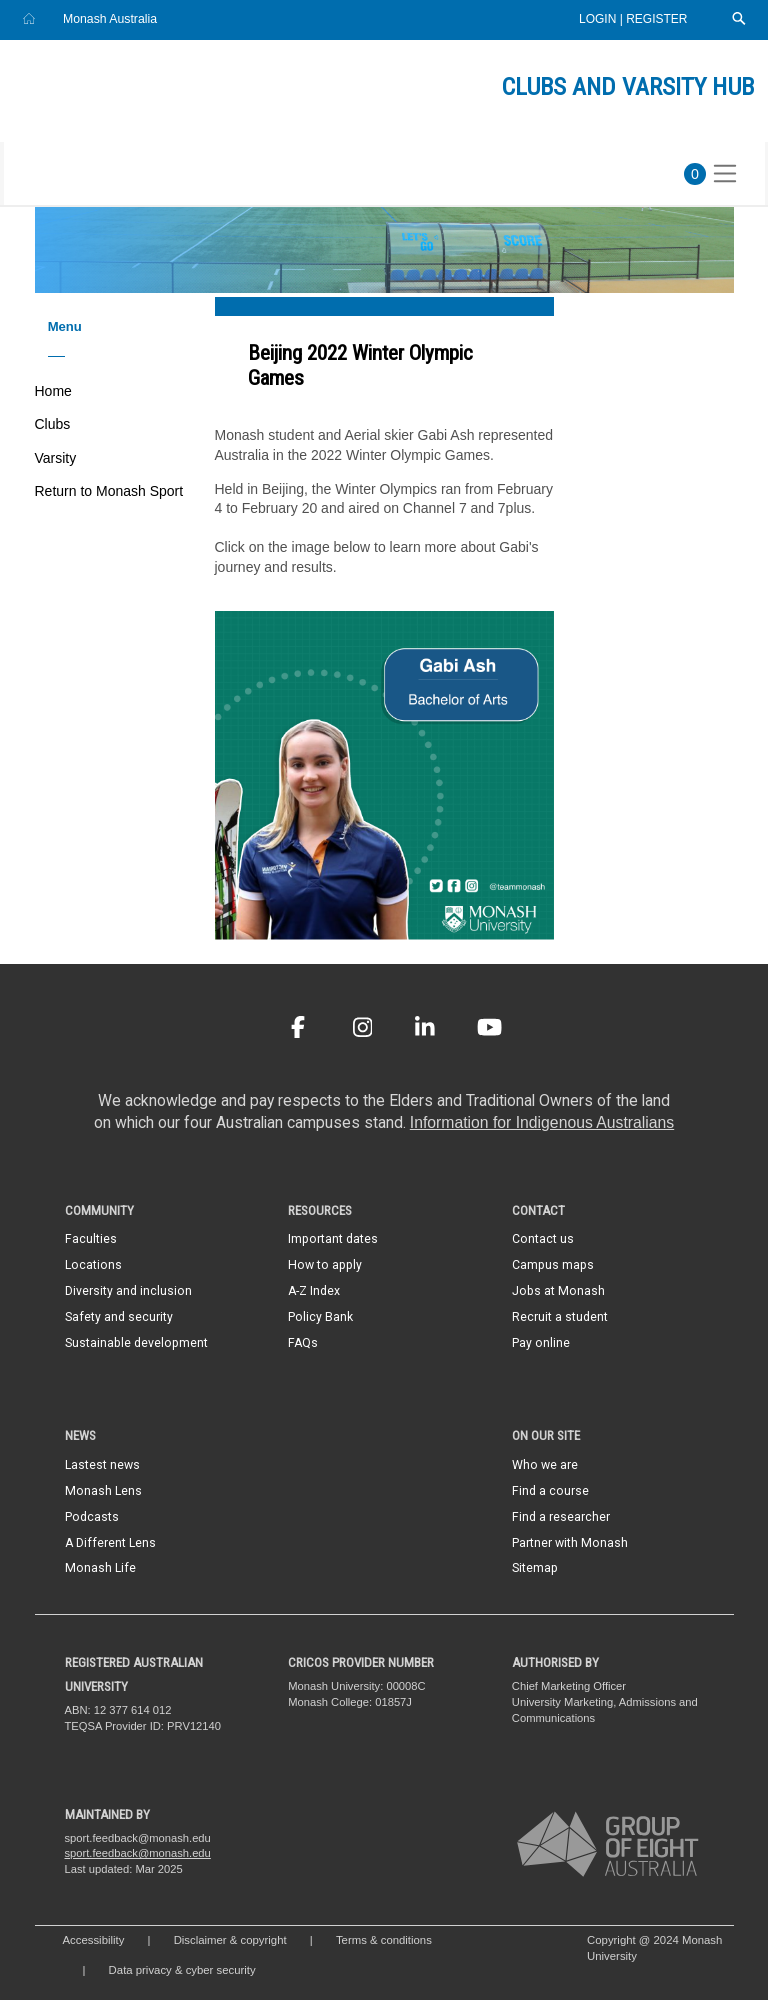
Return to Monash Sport (109, 492)
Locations (93, 1266)
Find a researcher (561, 1518)
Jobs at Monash (558, 1292)
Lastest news (102, 1466)
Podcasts (92, 1518)
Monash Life (100, 1569)
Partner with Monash (570, 1543)
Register (656, 19)
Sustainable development (136, 1344)
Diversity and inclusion (128, 1292)
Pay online (541, 1344)
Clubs (53, 425)
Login (599, 19)
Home (53, 392)
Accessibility (94, 1941)
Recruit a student (560, 1318)
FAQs (303, 1344)
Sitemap (535, 1569)
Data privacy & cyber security (184, 1971)
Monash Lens (103, 1492)
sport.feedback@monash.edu (138, 1854)
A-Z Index (314, 1292)
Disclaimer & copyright (230, 1941)
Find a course (550, 1492)
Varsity (56, 459)
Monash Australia (110, 19)
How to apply (325, 1266)
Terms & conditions (384, 1941)
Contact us (543, 1240)
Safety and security (119, 1318)
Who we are (545, 1466)
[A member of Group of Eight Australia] (608, 1845)
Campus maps (553, 1266)
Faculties (91, 1240)
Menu (65, 327)
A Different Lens (110, 1543)
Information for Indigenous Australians (542, 1123)
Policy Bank (320, 1318)
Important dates (333, 1240)
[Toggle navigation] (725, 175)
